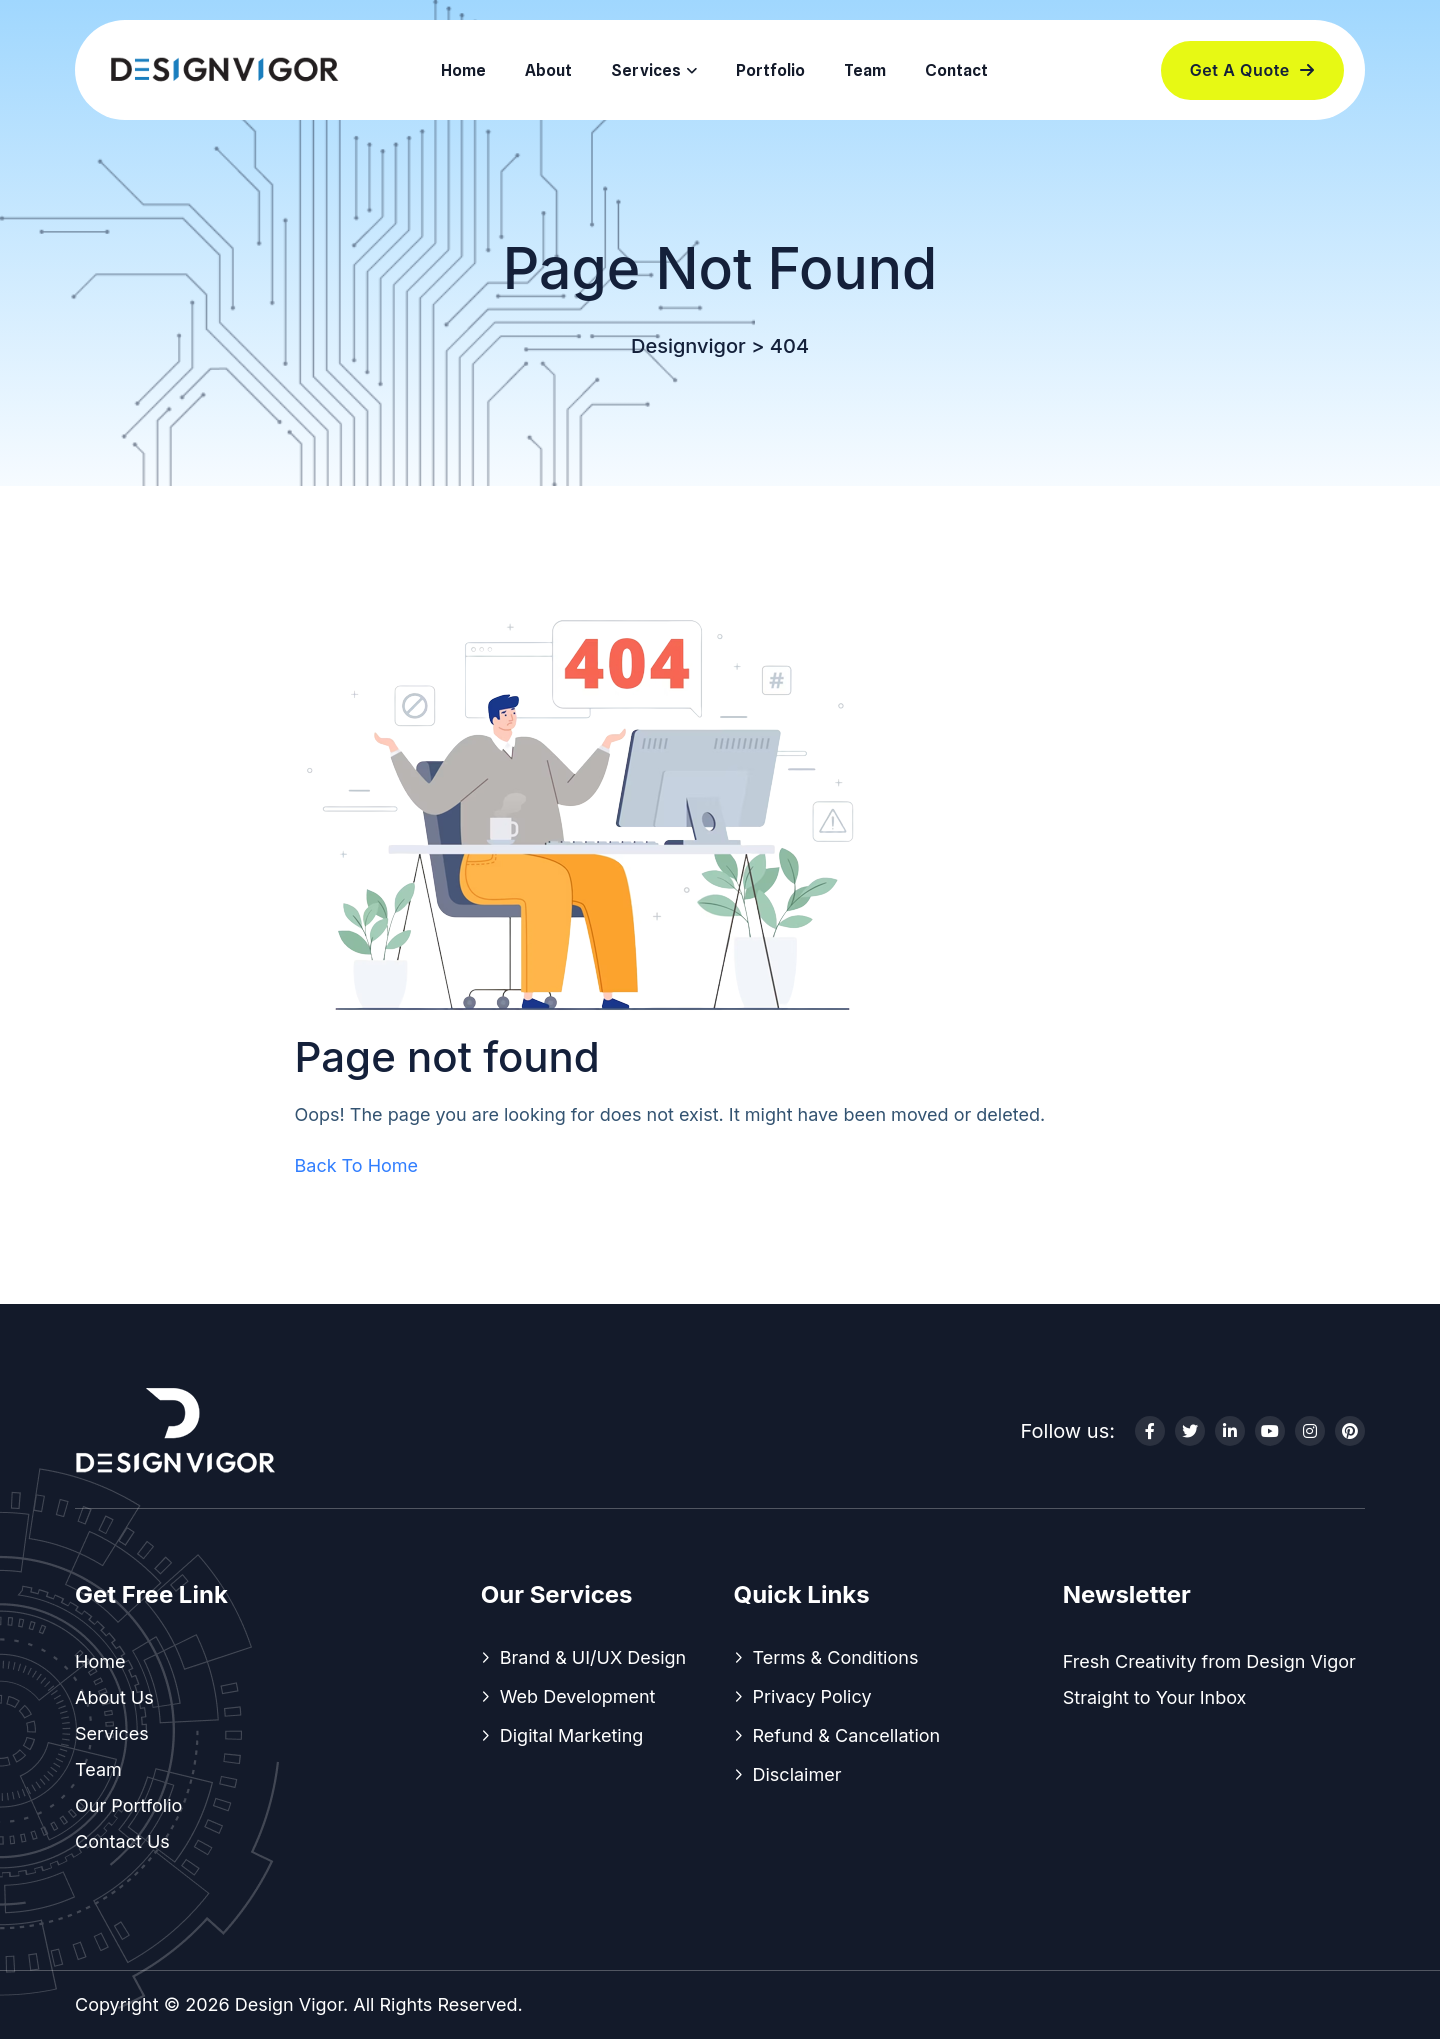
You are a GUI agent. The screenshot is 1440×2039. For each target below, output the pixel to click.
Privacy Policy (812, 1696)
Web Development (578, 1696)
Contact (956, 70)
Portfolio (770, 70)
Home (463, 70)
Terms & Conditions (836, 1657)
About (548, 70)
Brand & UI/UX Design (593, 1657)
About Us (114, 1697)
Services (646, 70)
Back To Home (357, 1165)
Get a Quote (1252, 70)
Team (865, 70)
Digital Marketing (572, 1735)
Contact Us (122, 1841)
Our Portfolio (128, 1805)
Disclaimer (797, 1774)
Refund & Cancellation (847, 1735)
